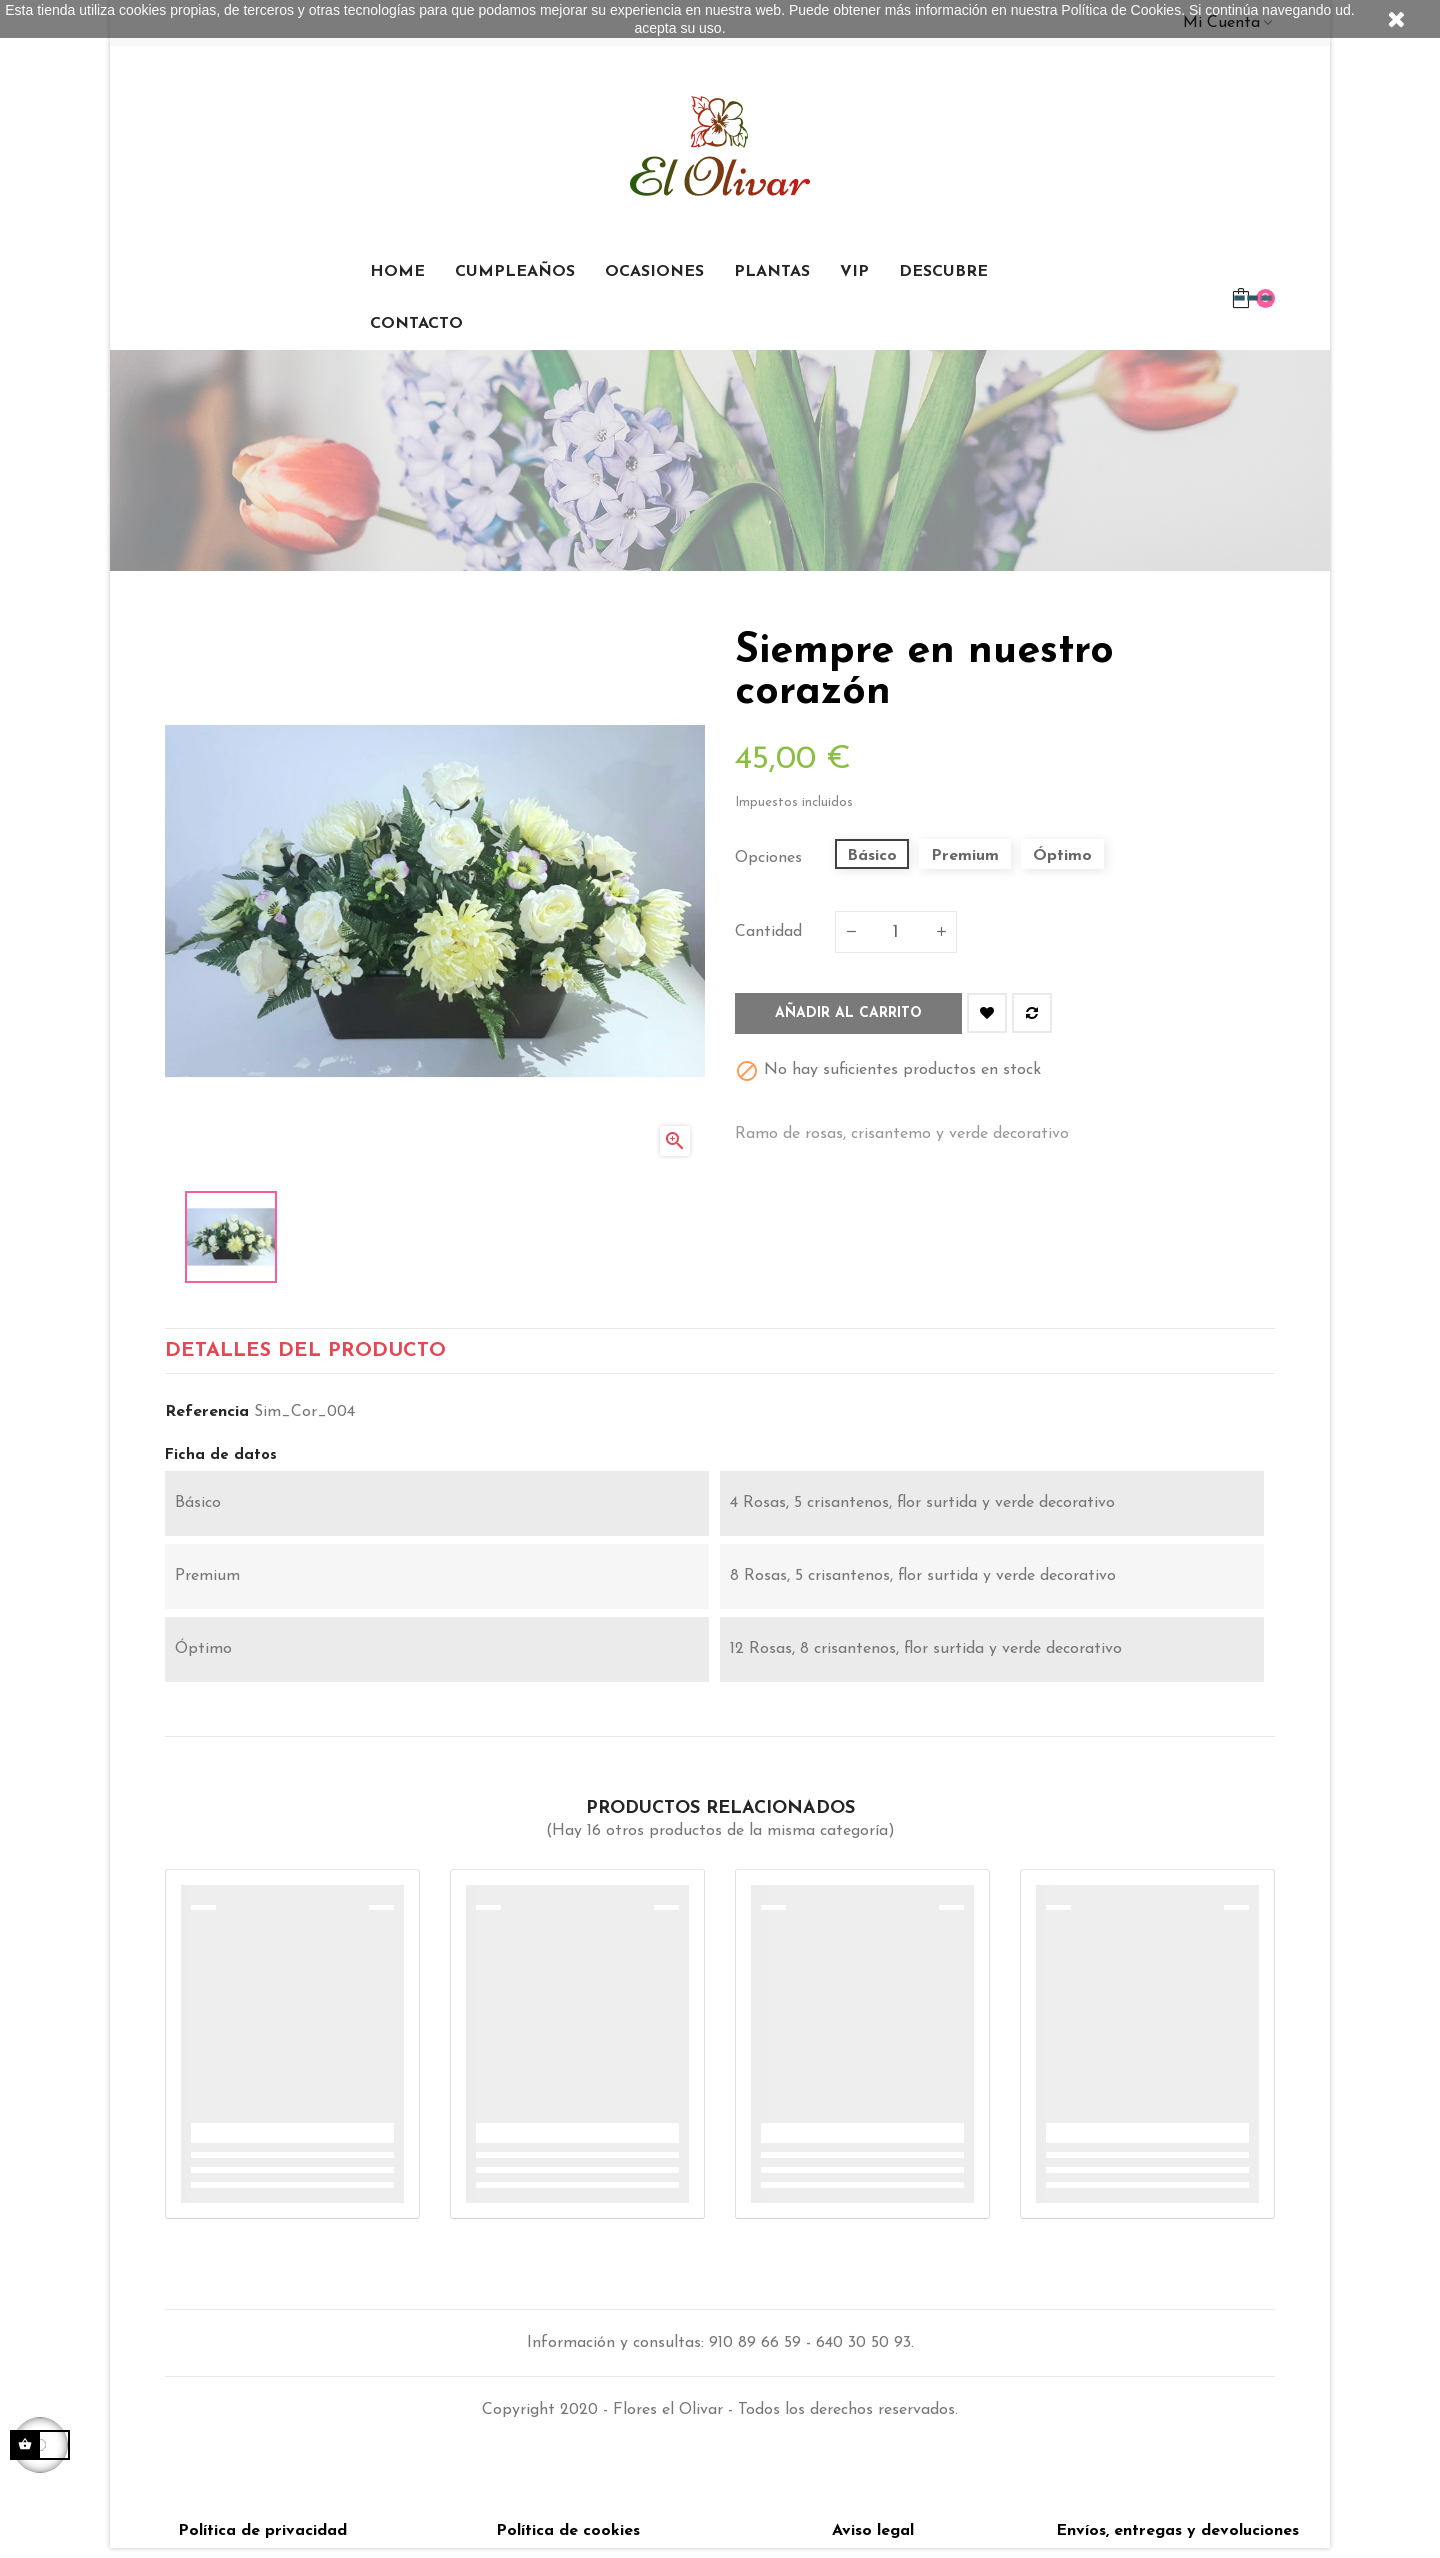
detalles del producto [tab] (305, 1356)
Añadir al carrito (848, 1013)
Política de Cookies (1121, 10)
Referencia (207, 1422)
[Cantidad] (896, 932)
